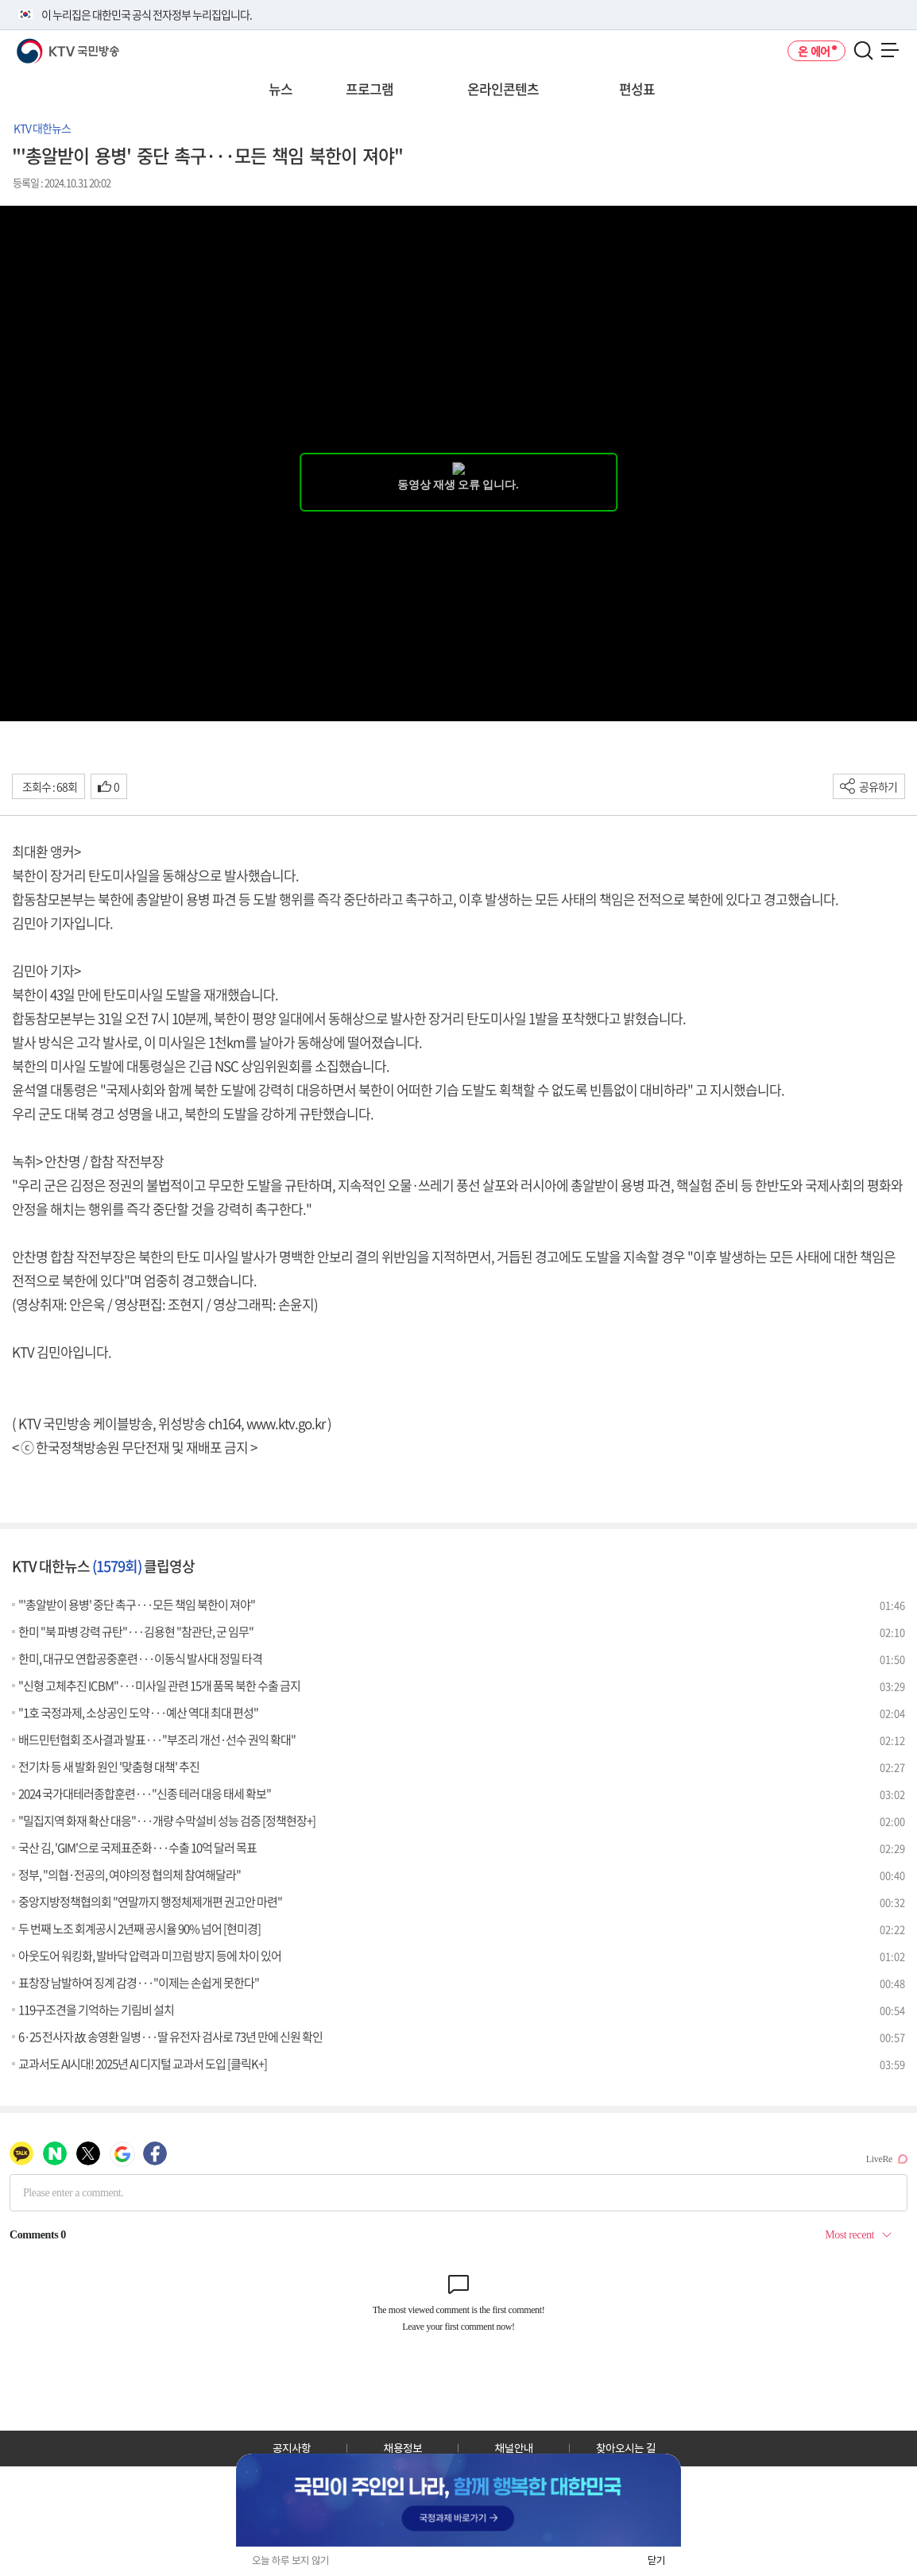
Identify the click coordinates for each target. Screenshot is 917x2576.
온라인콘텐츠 (503, 88)
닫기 (656, 2560)
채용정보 (403, 2448)
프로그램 (369, 88)
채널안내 (514, 2448)
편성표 (637, 88)
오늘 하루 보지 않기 (290, 2560)
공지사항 (292, 2448)
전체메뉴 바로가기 (0, 0)
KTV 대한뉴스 (42, 128)
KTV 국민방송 (45, 44)
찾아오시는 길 (626, 2448)
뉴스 (280, 88)
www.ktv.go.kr (285, 1423)
